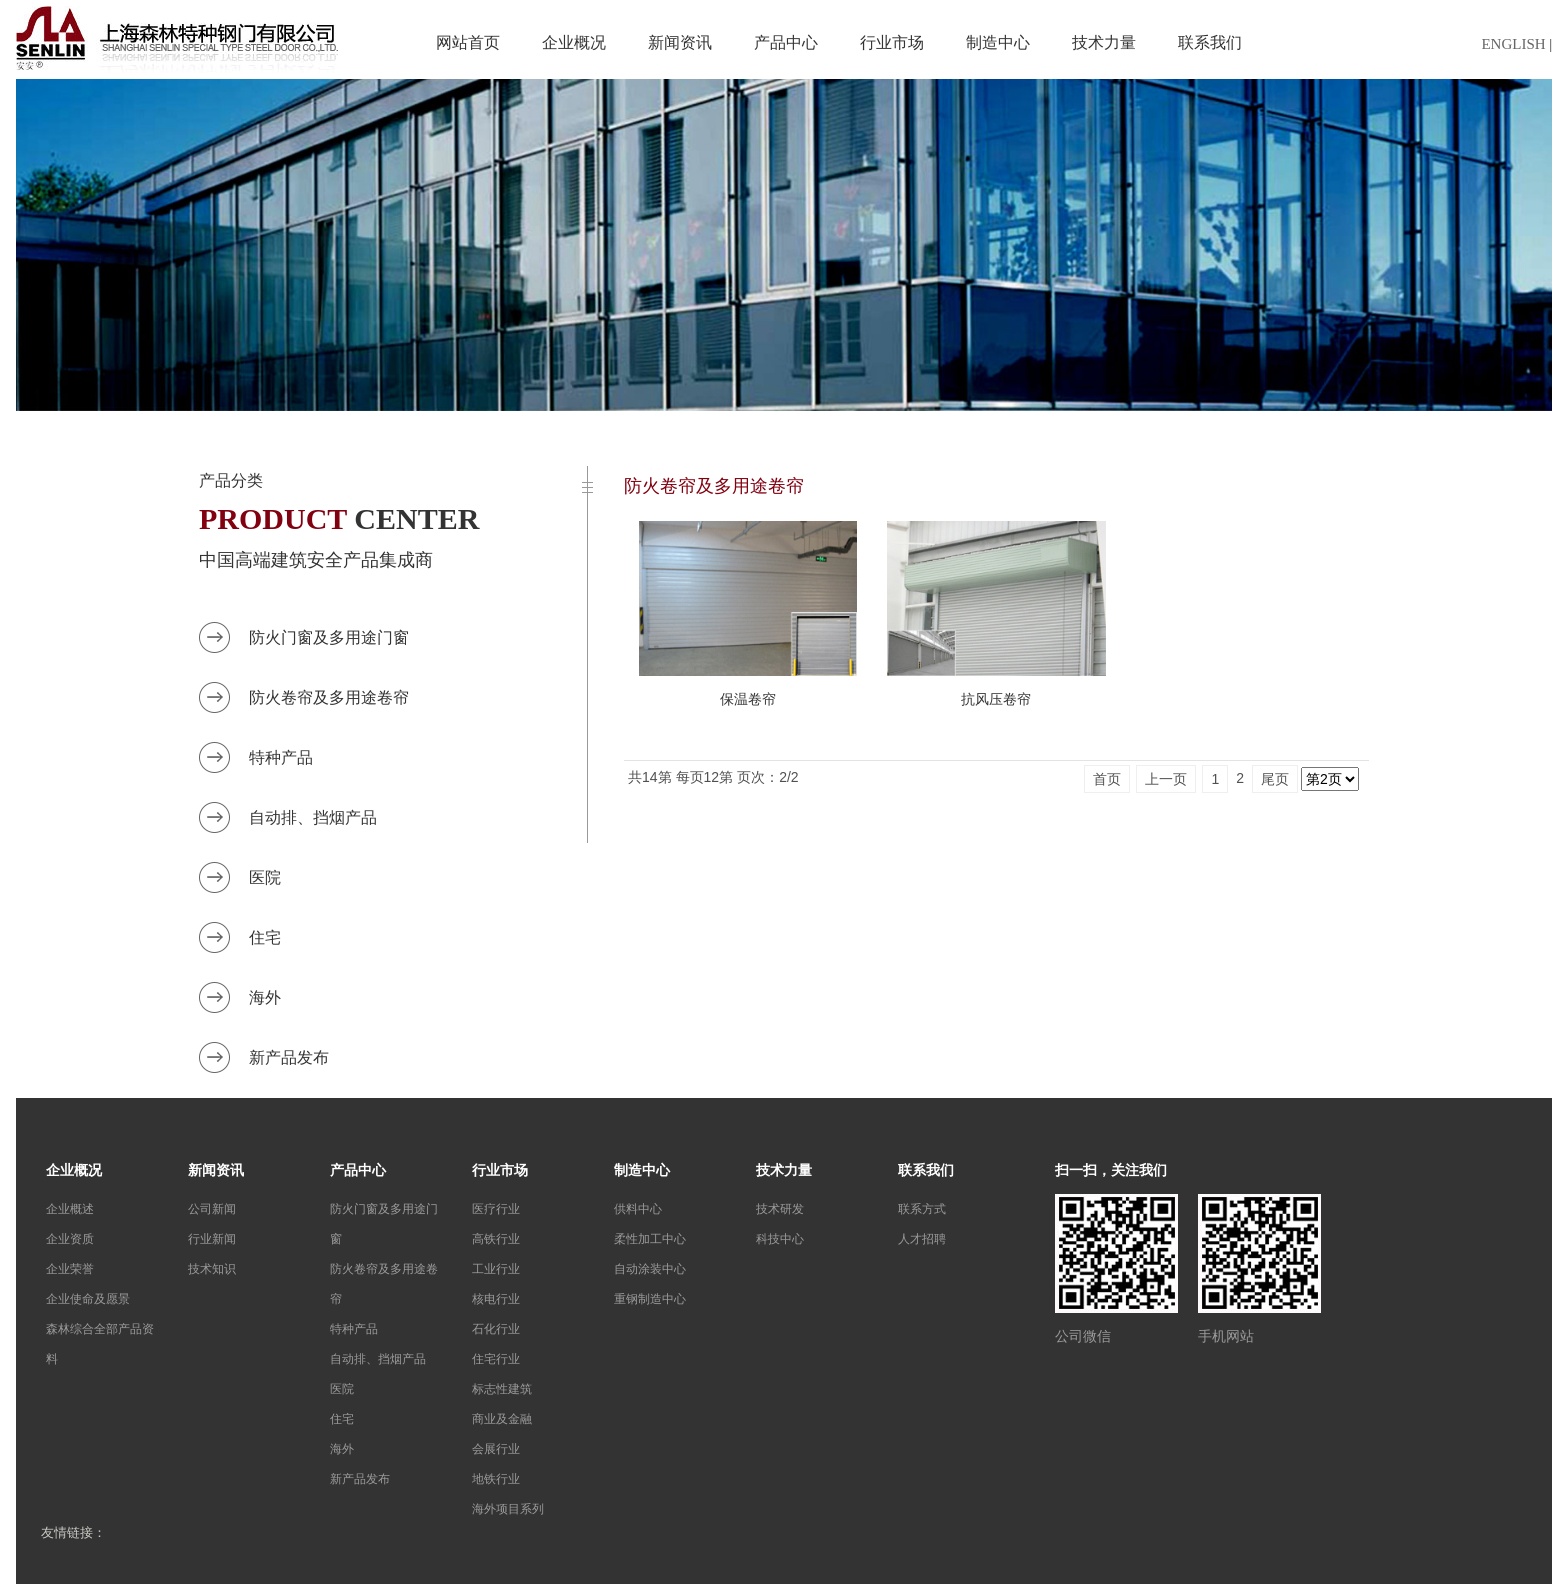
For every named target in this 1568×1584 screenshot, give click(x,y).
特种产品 (281, 757)
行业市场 (892, 42)
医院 (265, 877)
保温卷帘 (748, 699)
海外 (265, 997)
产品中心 (786, 42)
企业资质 (70, 1239)
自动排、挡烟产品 (313, 817)
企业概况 (574, 42)
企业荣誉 (70, 1269)
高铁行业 (496, 1239)
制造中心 (998, 42)
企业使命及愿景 (88, 1299)
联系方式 (922, 1209)
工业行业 (496, 1269)
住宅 (265, 937)
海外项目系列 (508, 1509)
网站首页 (468, 42)
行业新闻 (212, 1239)
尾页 (1275, 779)
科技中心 (780, 1239)
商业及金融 (502, 1419)
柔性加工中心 (650, 1239)
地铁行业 (496, 1479)
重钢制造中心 (650, 1299)
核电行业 (496, 1299)
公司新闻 (212, 1209)
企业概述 (70, 1209)
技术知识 (212, 1269)
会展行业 (496, 1449)
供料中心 (638, 1209)
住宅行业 (496, 1359)
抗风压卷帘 (996, 699)
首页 (1107, 779)
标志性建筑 (502, 1389)
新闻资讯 (680, 42)
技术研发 (780, 1209)
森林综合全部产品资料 (100, 1344)
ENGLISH (1513, 44)
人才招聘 (922, 1239)
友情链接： (73, 1532)
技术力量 (1104, 42)
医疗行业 (496, 1209)
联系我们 (1210, 42)
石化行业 (496, 1329)
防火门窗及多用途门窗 (329, 637)
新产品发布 (289, 1057)
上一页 (1166, 779)
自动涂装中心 (650, 1269)
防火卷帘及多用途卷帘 (329, 697)
